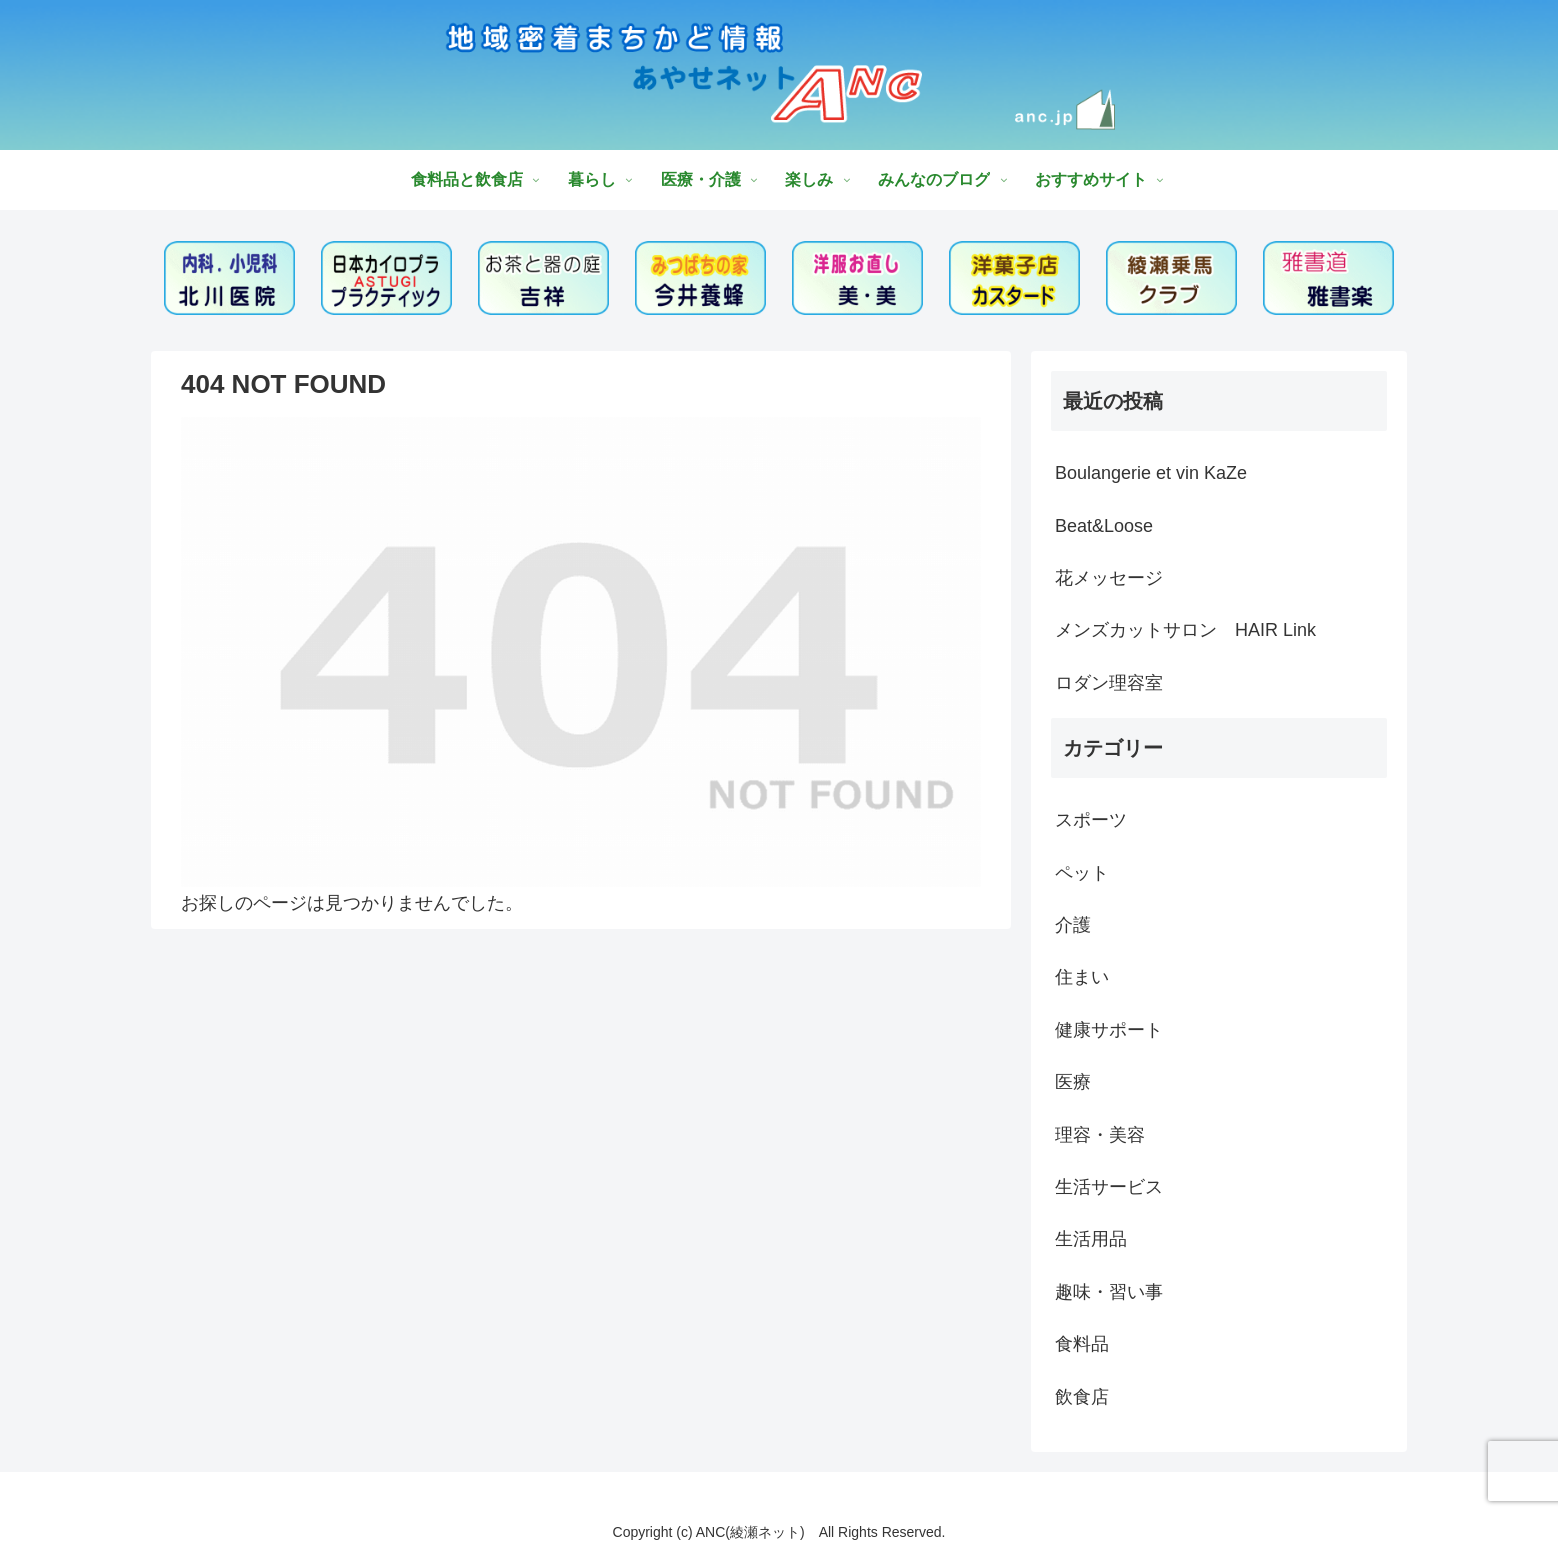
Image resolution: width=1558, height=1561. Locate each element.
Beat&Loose (1104, 526)
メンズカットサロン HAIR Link (1185, 630)
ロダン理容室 (1109, 683)
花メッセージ (1109, 578)
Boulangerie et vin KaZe (1151, 473)
